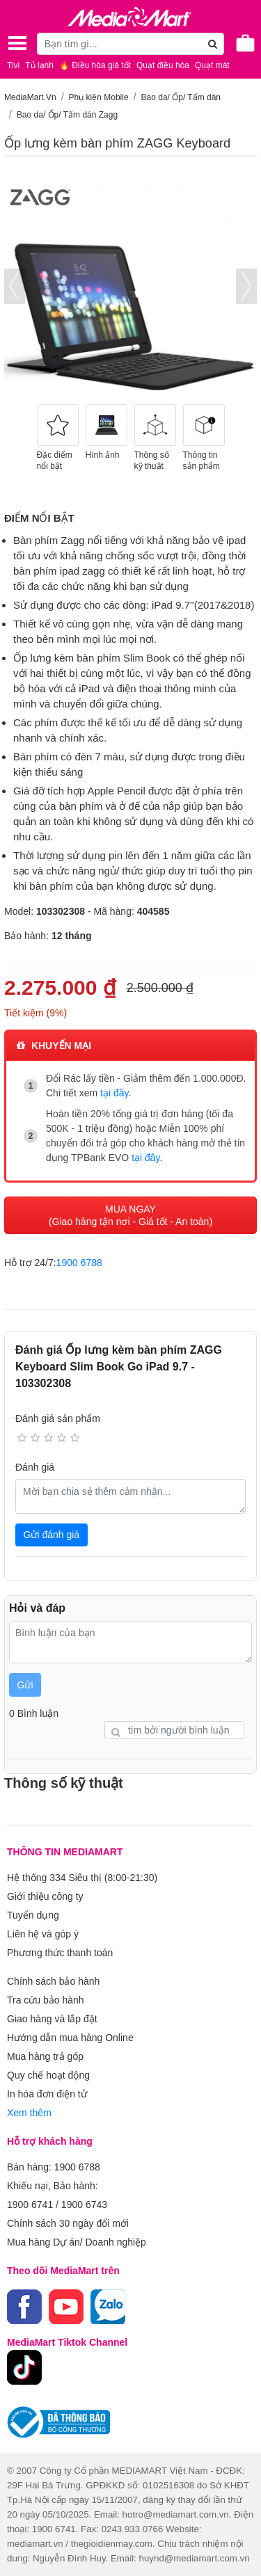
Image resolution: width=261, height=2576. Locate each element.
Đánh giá (34, 1467)
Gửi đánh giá (52, 1534)
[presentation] (14, 286)
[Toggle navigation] (17, 43)
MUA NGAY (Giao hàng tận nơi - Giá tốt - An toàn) (130, 1215)
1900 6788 (79, 1262)
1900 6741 (30, 2204)
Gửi (25, 1684)
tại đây (114, 1092)
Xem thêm (29, 2112)
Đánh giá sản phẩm (57, 1418)
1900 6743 (84, 2204)
